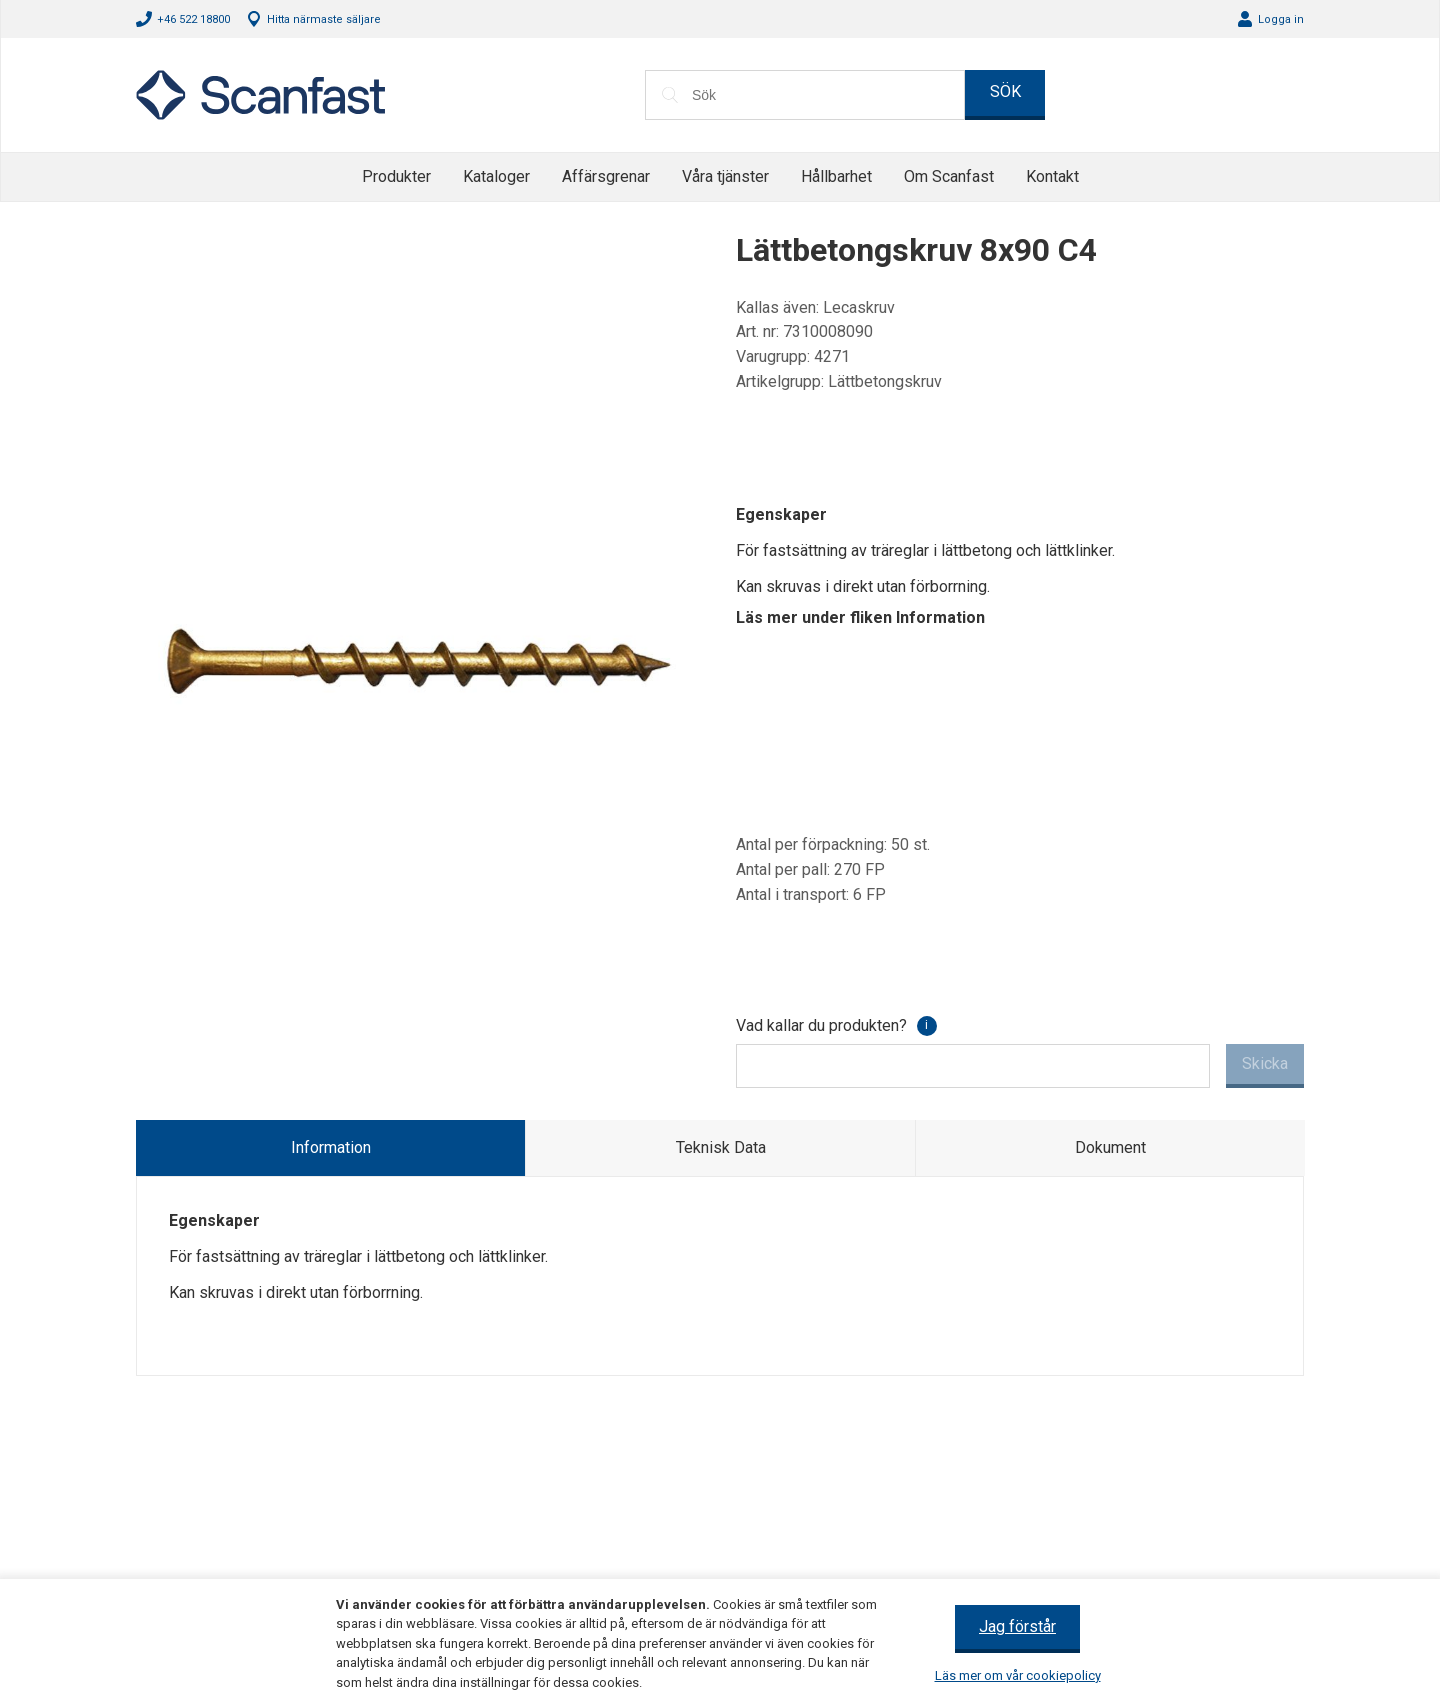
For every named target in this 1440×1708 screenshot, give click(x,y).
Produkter (396, 176)
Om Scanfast (949, 176)
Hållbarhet (836, 176)
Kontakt (1052, 176)
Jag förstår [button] (1017, 1626)
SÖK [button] (1005, 91)
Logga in (1281, 19)
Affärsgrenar (606, 176)
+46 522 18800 (193, 19)
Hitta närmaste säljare (324, 19)
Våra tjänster (725, 176)
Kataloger (496, 176)
